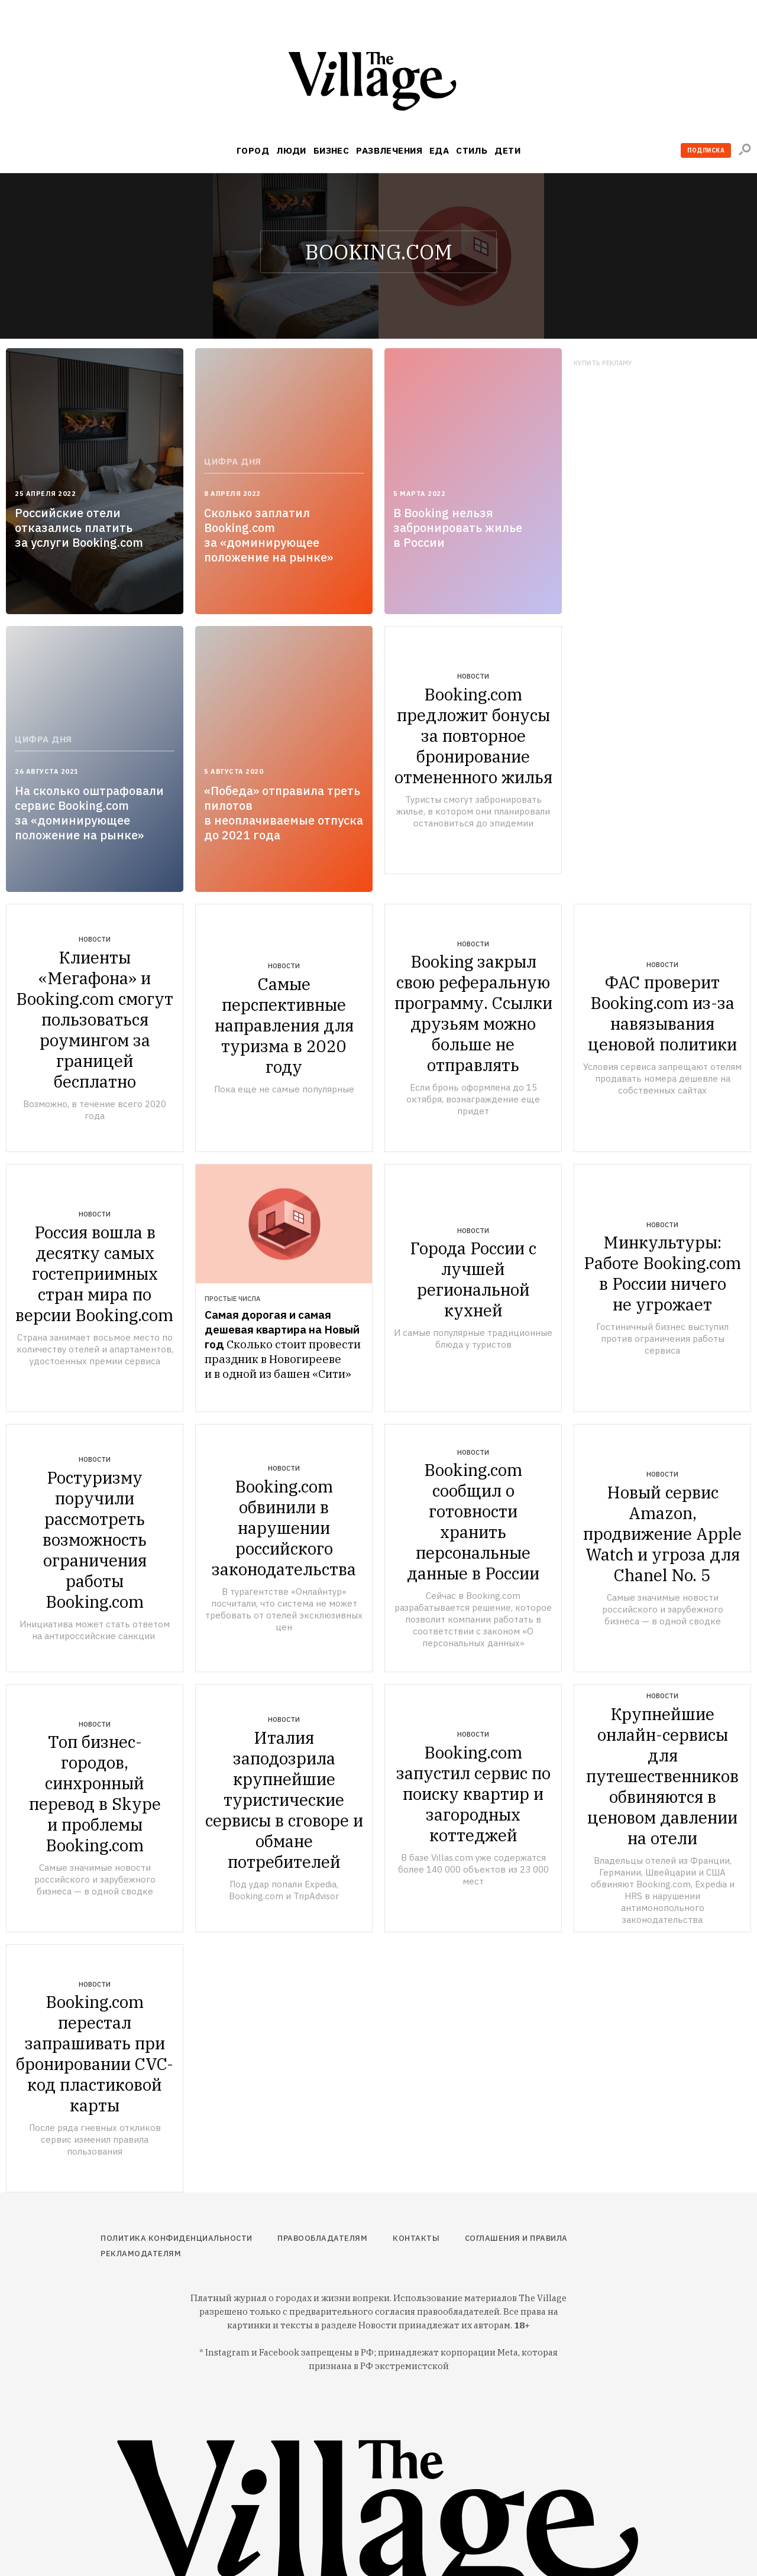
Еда (439, 150)
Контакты (416, 2238)
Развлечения (389, 150)
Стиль (471, 150)
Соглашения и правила (516, 2238)
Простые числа (232, 1299)
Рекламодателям (141, 2254)
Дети (507, 150)
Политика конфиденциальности (177, 2238)
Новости (473, 676)
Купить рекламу (603, 363)
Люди (291, 150)
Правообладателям (322, 2238)
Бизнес (331, 150)
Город (253, 150)
